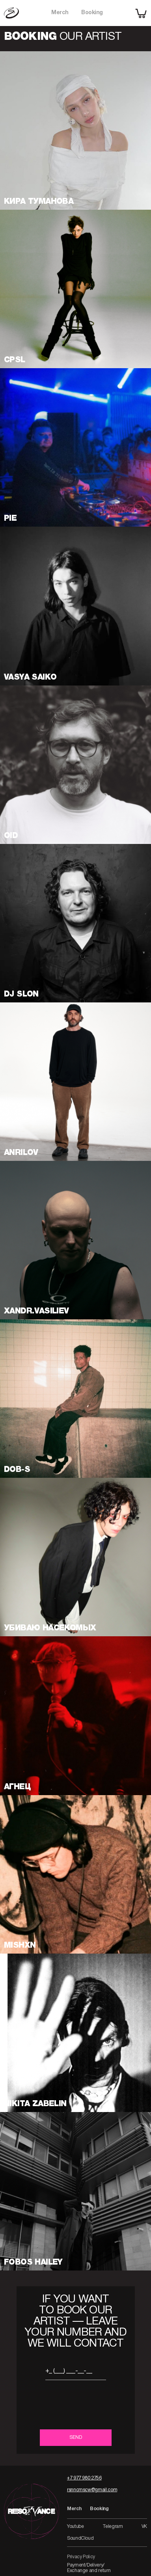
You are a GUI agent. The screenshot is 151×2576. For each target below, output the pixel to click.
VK (144, 2526)
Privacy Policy (81, 2557)
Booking (92, 12)
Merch (60, 12)
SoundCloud (80, 2538)
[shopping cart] (141, 13)
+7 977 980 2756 (84, 2478)
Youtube (75, 2526)
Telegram (113, 2526)
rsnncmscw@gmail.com (92, 2490)
